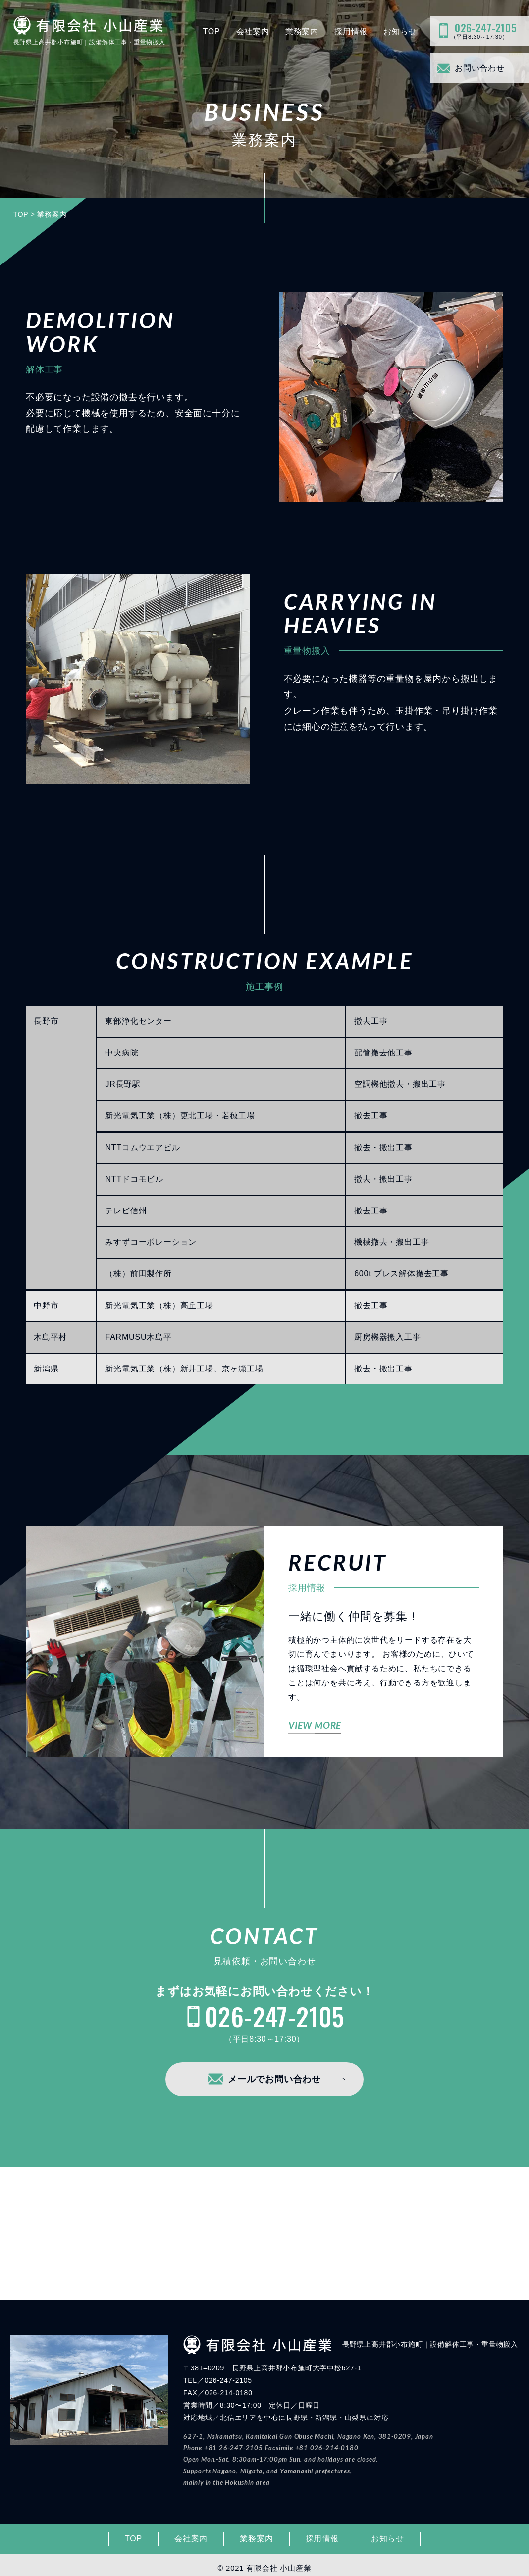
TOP (211, 31)
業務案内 (301, 31)
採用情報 (351, 31)
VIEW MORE (314, 1725)
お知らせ (400, 31)
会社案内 (252, 31)
